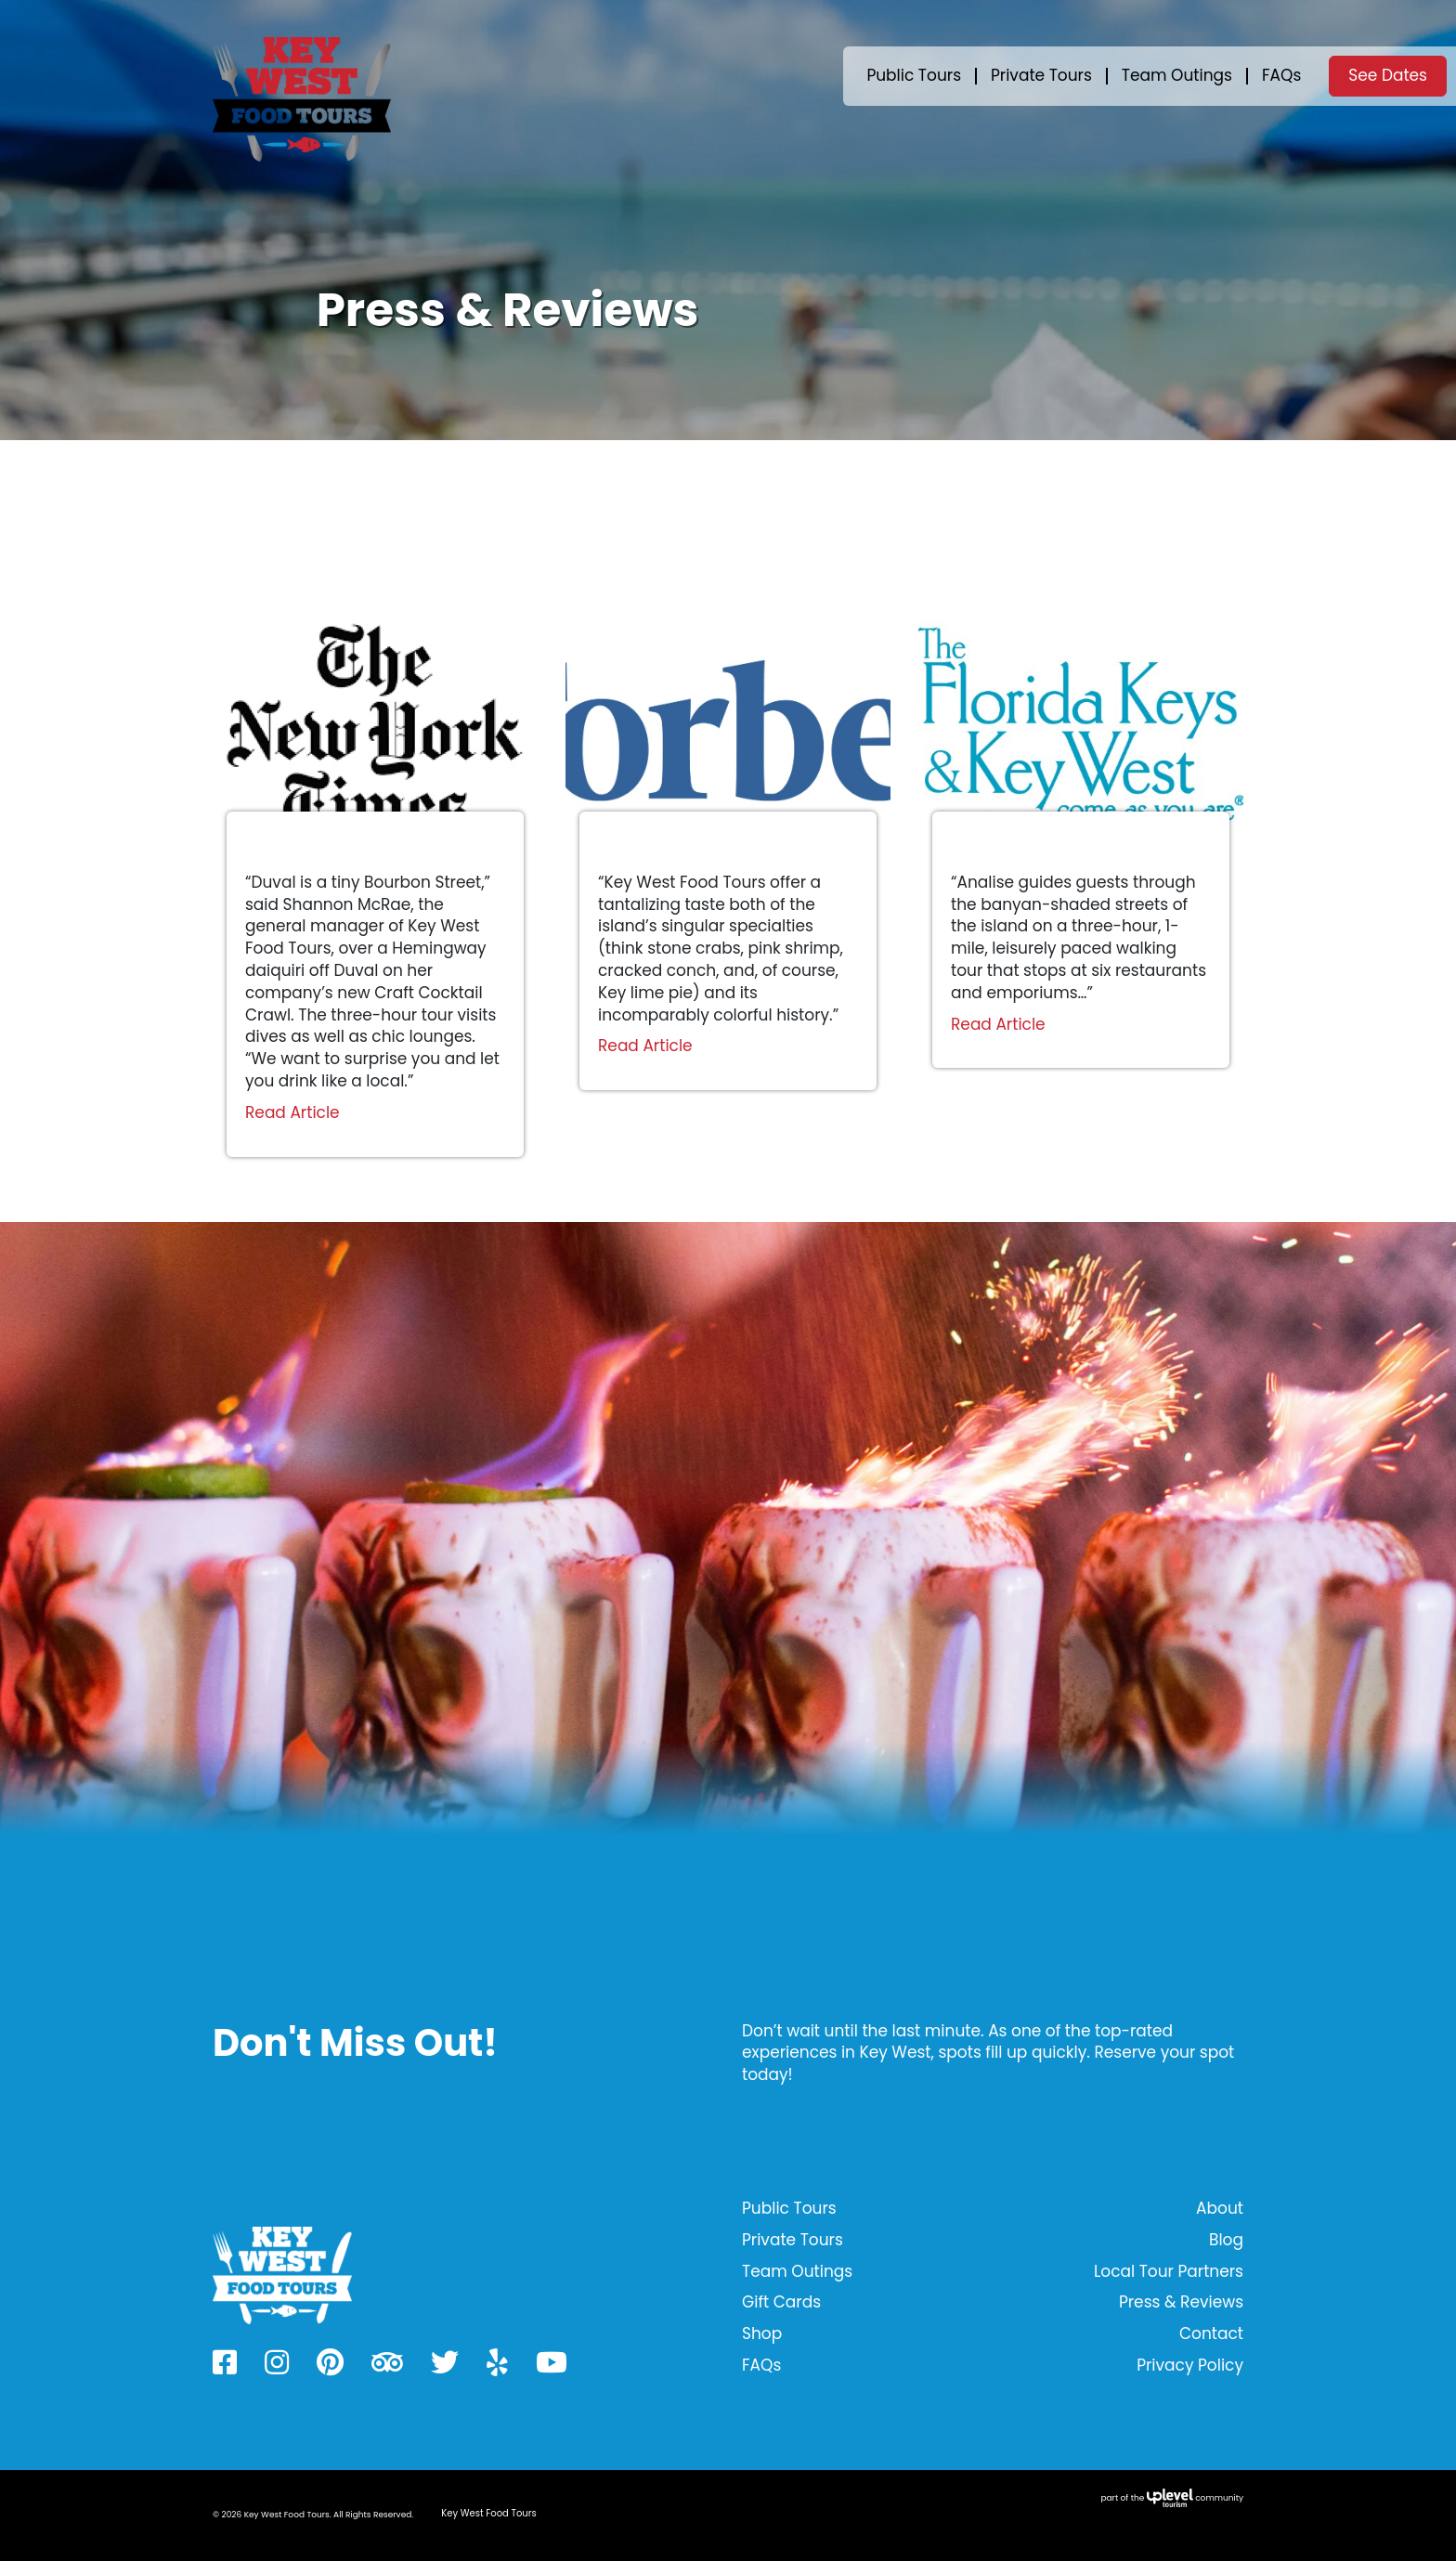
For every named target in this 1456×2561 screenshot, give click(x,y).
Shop (762, 2333)
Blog (1226, 2240)
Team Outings (1177, 75)
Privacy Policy (1190, 2365)
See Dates (1387, 75)
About (1219, 2208)
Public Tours (913, 75)
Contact (1211, 2333)
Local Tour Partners (1168, 2271)
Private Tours (1041, 75)
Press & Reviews (1181, 2302)
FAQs (1281, 75)
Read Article (292, 1112)
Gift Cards (781, 2302)
